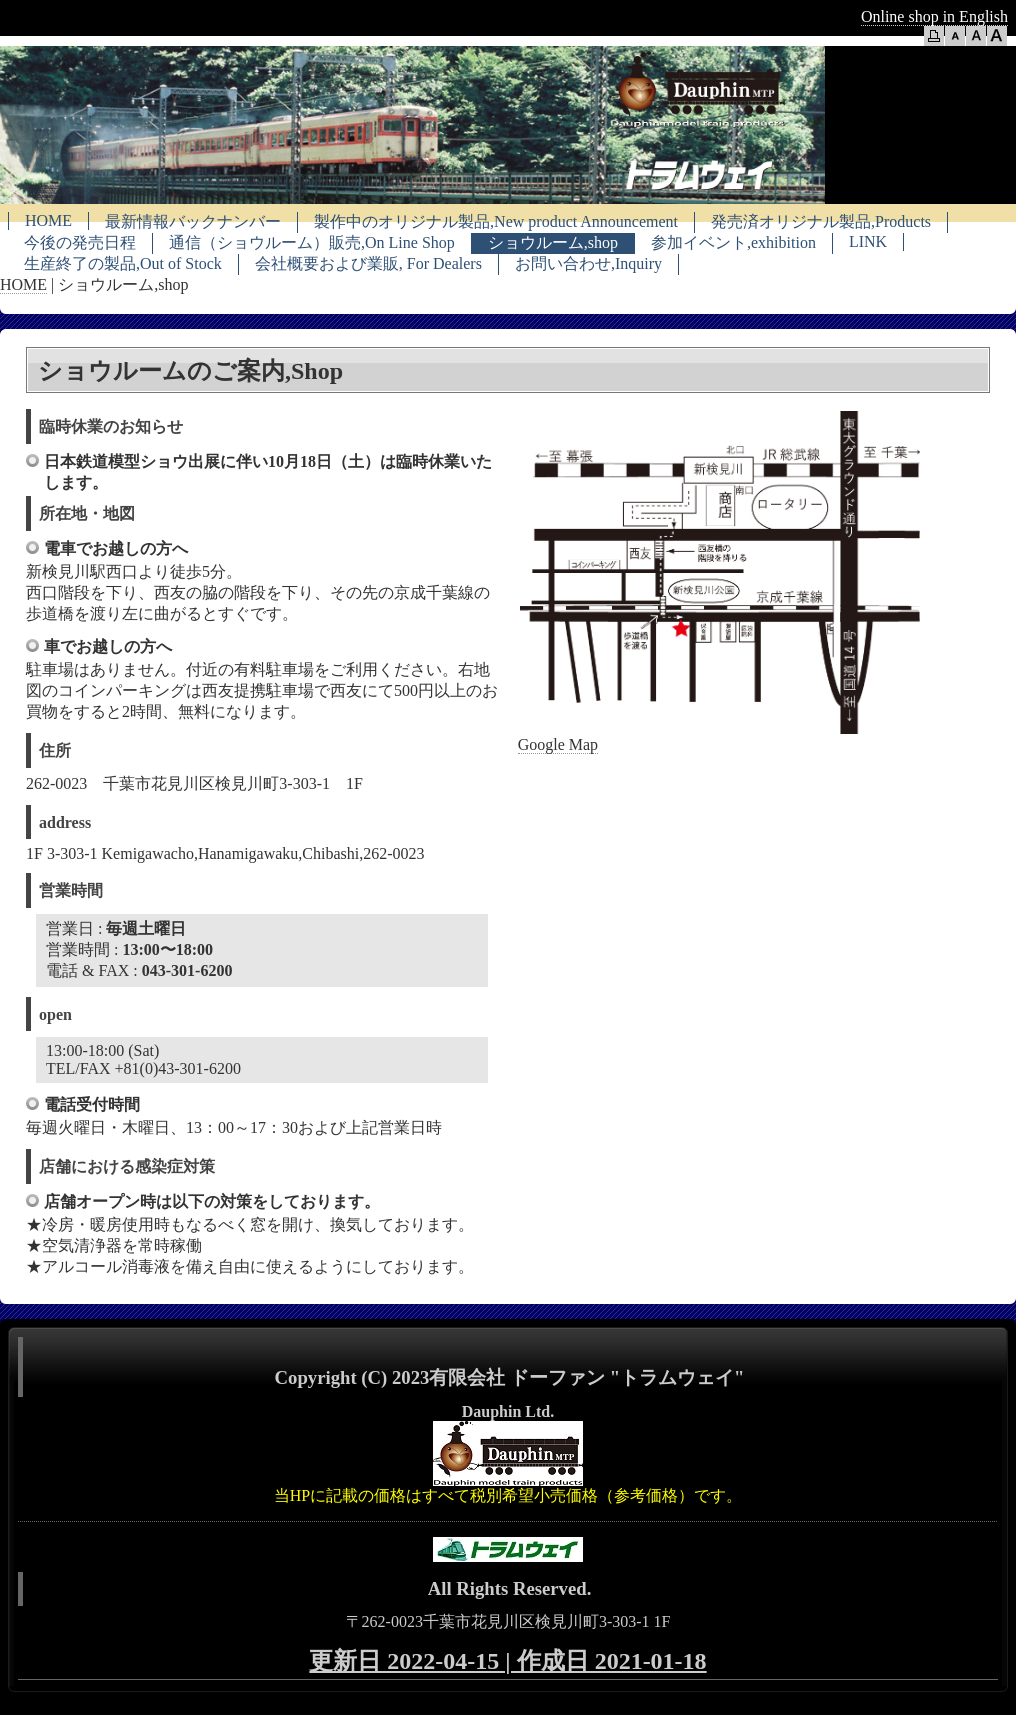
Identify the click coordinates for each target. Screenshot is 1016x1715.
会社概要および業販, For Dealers (368, 263)
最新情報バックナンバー (193, 221)
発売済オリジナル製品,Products (821, 221)
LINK (868, 241)
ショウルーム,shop (553, 242)
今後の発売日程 (80, 242)
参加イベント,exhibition (733, 242)
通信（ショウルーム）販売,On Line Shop (312, 242)
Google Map (558, 744)
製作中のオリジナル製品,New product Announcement (496, 221)
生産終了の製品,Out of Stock (123, 263)
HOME (48, 220)
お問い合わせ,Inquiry (588, 263)
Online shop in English (934, 16)
